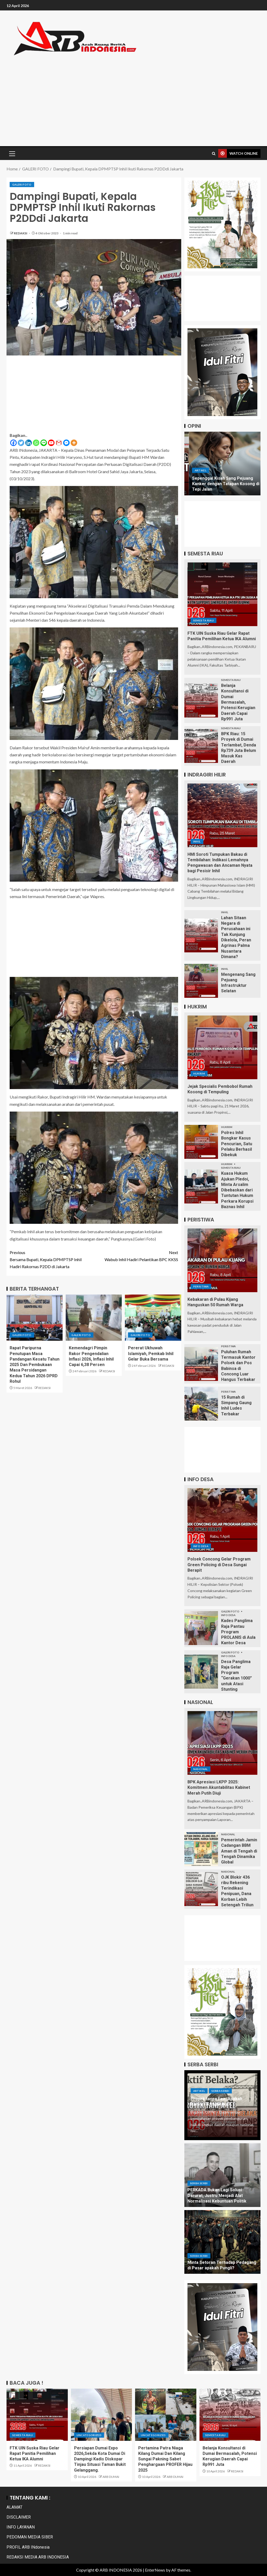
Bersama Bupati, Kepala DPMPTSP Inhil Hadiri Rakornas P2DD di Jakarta (52, 1259)
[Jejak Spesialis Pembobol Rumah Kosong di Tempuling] (222, 1047)
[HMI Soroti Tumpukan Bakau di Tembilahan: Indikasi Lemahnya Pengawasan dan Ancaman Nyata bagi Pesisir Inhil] (222, 815)
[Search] (213, 154)
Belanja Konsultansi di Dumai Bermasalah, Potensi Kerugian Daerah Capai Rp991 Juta (238, 702)
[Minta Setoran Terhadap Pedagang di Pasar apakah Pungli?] (222, 2242)
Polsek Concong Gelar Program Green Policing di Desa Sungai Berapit (219, 1565)
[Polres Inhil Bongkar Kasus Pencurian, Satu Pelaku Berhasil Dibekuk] (201, 1142)
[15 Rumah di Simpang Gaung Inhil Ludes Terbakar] (201, 1404)
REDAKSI (21, 233)
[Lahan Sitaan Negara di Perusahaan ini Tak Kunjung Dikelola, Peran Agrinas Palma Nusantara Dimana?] (201, 935)
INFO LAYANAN (21, 2527)
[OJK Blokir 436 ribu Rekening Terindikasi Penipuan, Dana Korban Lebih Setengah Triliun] (201, 1889)
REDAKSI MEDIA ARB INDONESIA (38, 2557)
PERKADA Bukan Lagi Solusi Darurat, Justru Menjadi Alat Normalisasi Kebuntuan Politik (216, 2195)
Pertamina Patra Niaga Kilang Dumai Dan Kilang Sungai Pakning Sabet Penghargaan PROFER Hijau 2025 (165, 2459)
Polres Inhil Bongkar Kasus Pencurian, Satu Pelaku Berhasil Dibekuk (236, 1143)
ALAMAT (14, 2507)
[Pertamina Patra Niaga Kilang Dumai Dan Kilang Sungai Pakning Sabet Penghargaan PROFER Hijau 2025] (165, 2415)
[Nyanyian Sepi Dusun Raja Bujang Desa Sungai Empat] (222, 463)
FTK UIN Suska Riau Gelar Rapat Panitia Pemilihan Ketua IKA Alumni (34, 2454)
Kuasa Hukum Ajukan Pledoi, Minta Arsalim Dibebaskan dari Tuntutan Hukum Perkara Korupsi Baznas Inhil (237, 1190)
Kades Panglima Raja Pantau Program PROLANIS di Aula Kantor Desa (238, 1631)
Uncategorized (89, 2435)
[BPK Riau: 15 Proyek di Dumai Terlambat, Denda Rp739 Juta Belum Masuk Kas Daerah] (201, 746)
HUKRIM (199, 1073)
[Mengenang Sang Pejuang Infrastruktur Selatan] (201, 981)
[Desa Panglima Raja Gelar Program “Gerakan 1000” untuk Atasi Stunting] (201, 1672)
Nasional (200, 1769)
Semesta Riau (203, 620)
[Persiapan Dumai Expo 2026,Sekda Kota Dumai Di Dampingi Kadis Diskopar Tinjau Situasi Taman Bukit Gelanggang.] (101, 2415)
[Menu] (12, 153)
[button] (12, 153)
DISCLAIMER (19, 2517)
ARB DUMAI (110, 2477)
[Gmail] (59, 443)
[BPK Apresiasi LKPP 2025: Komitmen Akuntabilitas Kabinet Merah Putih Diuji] (222, 1743)
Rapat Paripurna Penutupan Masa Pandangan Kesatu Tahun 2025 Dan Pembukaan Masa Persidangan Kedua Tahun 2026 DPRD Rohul (34, 1364)
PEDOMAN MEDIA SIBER (30, 2537)
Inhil (197, 841)
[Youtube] (51, 443)
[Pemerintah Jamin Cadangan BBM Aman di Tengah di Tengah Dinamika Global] (201, 1849)
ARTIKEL (196, 475)
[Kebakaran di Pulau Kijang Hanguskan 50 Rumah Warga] (222, 1260)
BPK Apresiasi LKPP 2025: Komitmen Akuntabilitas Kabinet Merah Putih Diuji (218, 1787)
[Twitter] (21, 443)
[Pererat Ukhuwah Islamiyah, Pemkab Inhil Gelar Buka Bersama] (153, 1318)
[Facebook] (13, 443)
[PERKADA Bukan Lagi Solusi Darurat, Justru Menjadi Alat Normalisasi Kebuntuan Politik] (222, 2175)
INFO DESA (200, 1546)
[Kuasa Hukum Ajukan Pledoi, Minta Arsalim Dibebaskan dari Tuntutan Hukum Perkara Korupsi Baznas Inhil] (201, 1186)
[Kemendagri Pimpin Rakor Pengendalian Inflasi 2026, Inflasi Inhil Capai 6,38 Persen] (94, 1318)
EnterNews (155, 2569)
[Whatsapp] (36, 443)
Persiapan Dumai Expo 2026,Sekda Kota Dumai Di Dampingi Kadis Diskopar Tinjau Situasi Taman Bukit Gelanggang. (100, 2459)
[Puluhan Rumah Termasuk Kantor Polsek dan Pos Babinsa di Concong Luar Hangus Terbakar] (201, 1364)
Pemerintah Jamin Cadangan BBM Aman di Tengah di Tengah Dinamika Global (239, 1851)
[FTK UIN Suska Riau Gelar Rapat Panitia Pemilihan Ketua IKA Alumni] (222, 594)
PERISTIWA (201, 1286)
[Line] (43, 443)
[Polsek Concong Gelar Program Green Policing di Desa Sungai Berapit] (222, 1520)
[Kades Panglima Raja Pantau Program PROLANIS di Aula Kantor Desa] (201, 1628)
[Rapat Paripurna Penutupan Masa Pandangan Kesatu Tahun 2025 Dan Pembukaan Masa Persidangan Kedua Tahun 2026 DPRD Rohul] (35, 1318)
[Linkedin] (28, 443)
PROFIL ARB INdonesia (28, 2547)
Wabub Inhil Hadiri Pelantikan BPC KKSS (136, 1255)
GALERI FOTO (22, 184)
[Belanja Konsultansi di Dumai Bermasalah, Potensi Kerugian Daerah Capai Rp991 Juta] (201, 700)
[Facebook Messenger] (66, 443)
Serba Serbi (220, 2090)
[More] (74, 443)
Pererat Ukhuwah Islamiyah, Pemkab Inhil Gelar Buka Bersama (150, 1353)
